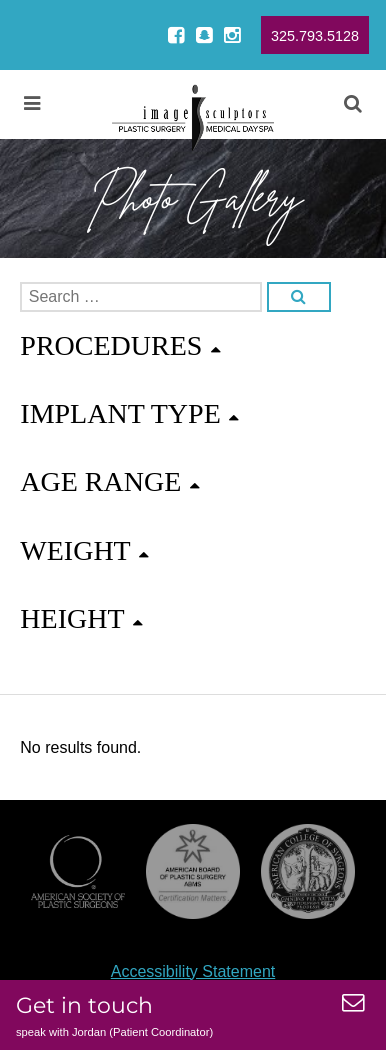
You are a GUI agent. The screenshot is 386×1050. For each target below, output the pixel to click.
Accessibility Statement (193, 971)
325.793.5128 (315, 36)
